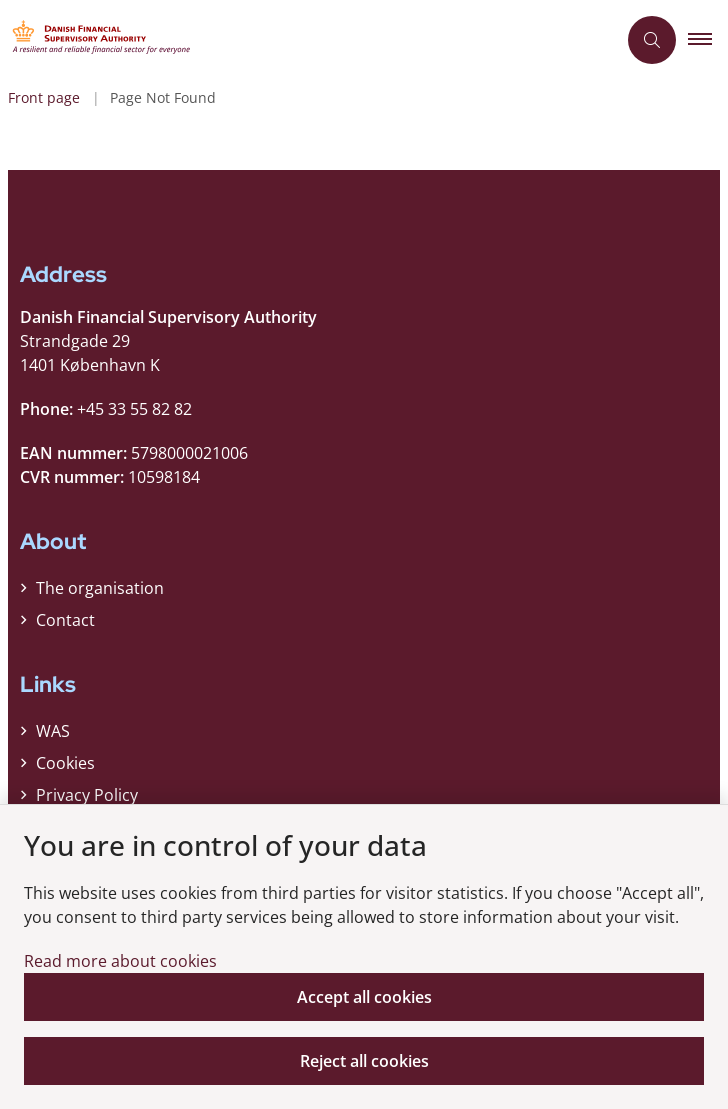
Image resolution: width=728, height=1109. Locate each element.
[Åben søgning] (652, 40)
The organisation (100, 588)
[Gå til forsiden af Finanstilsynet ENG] (308, 40)
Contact (65, 620)
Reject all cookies (364, 1061)
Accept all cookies (364, 997)
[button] (708, 40)
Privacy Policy (87, 795)
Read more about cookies (120, 961)
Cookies (65, 763)
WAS (53, 731)
